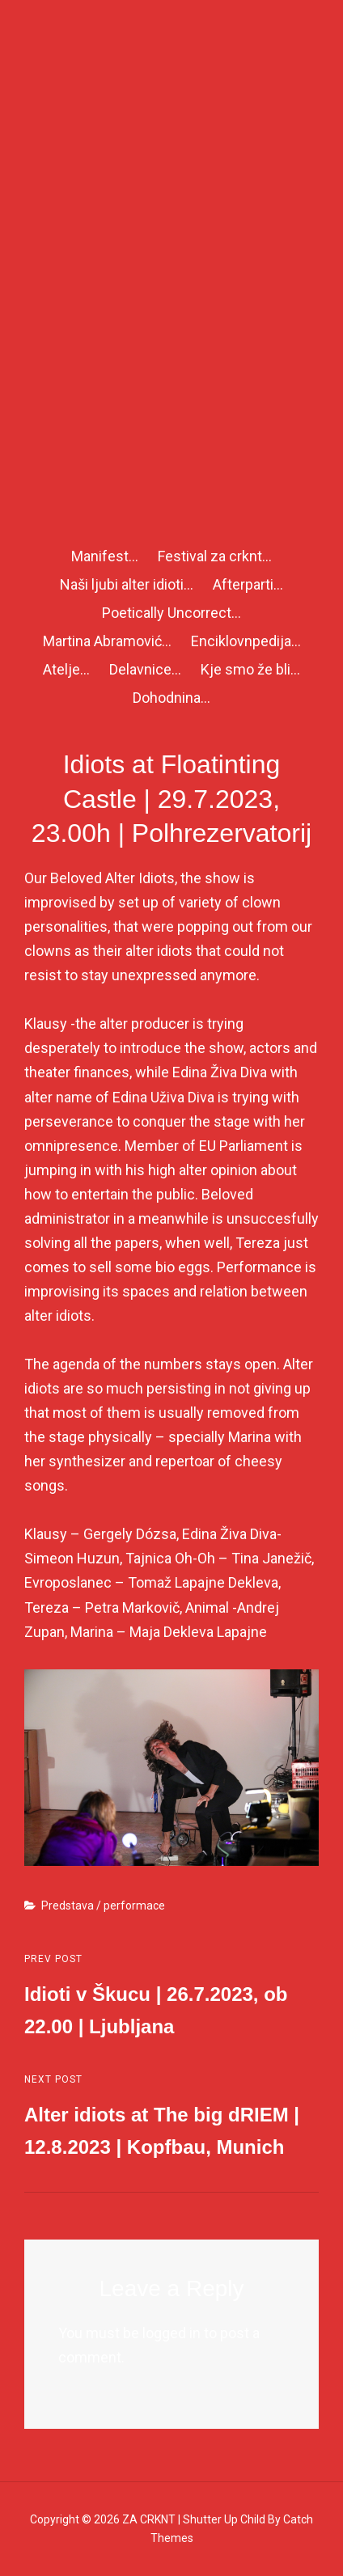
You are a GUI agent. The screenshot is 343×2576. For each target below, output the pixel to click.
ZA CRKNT (149, 2519)
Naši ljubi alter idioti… (126, 584)
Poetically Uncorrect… (171, 612)
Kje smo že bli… (250, 669)
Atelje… (66, 669)
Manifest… (104, 556)
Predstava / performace (103, 1905)
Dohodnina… (171, 697)
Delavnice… (145, 669)
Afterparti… (248, 584)
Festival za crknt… (215, 556)
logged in (171, 2332)
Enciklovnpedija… (246, 640)
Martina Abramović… (107, 640)
